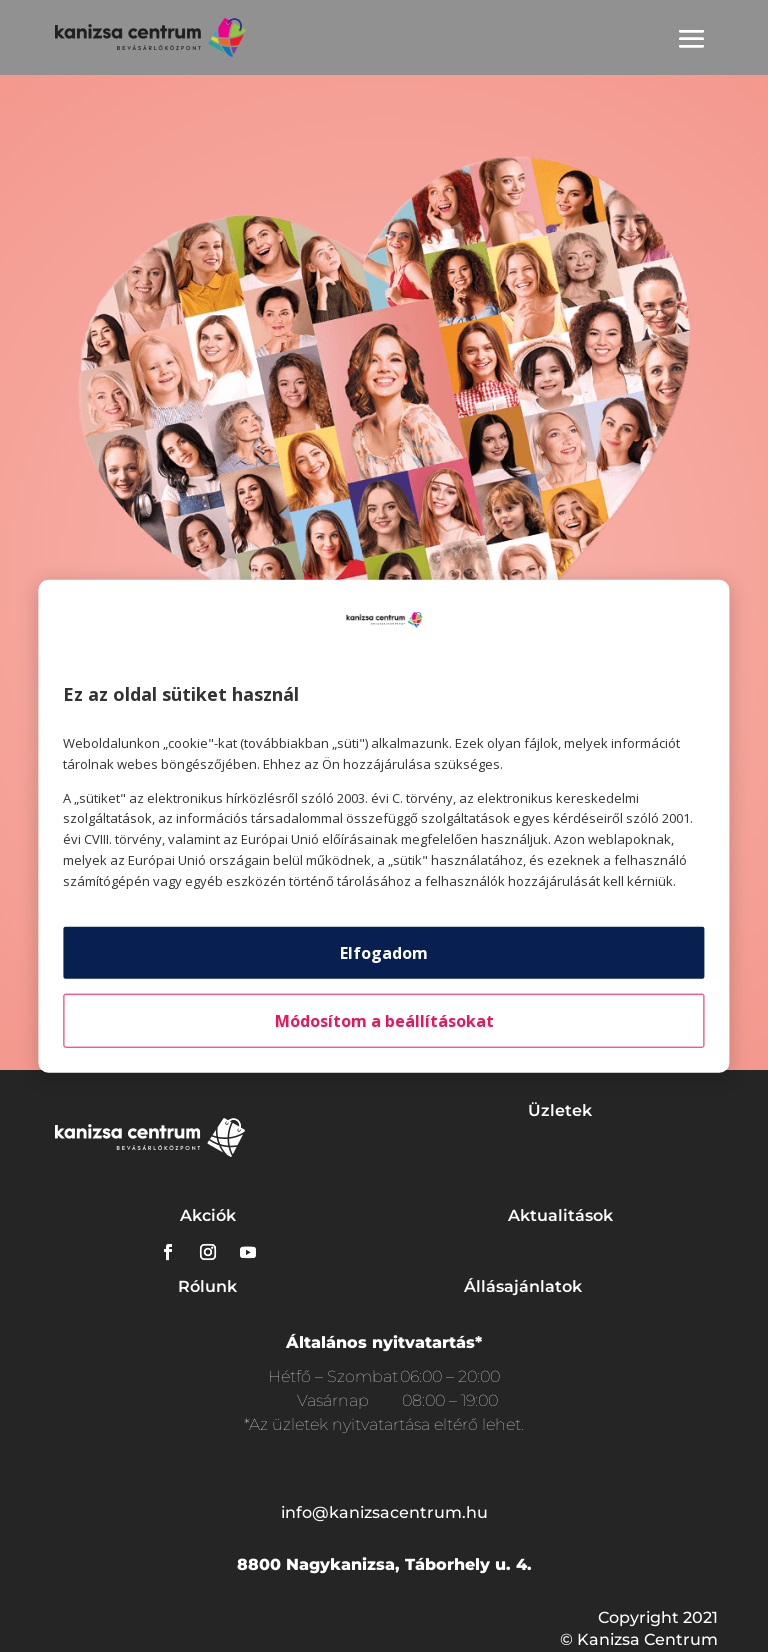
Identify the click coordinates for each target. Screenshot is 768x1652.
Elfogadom (384, 952)
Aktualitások (560, 1215)
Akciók (208, 1215)
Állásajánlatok (523, 1286)
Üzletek (560, 1110)
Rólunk (207, 1286)
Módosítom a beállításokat (384, 1020)
